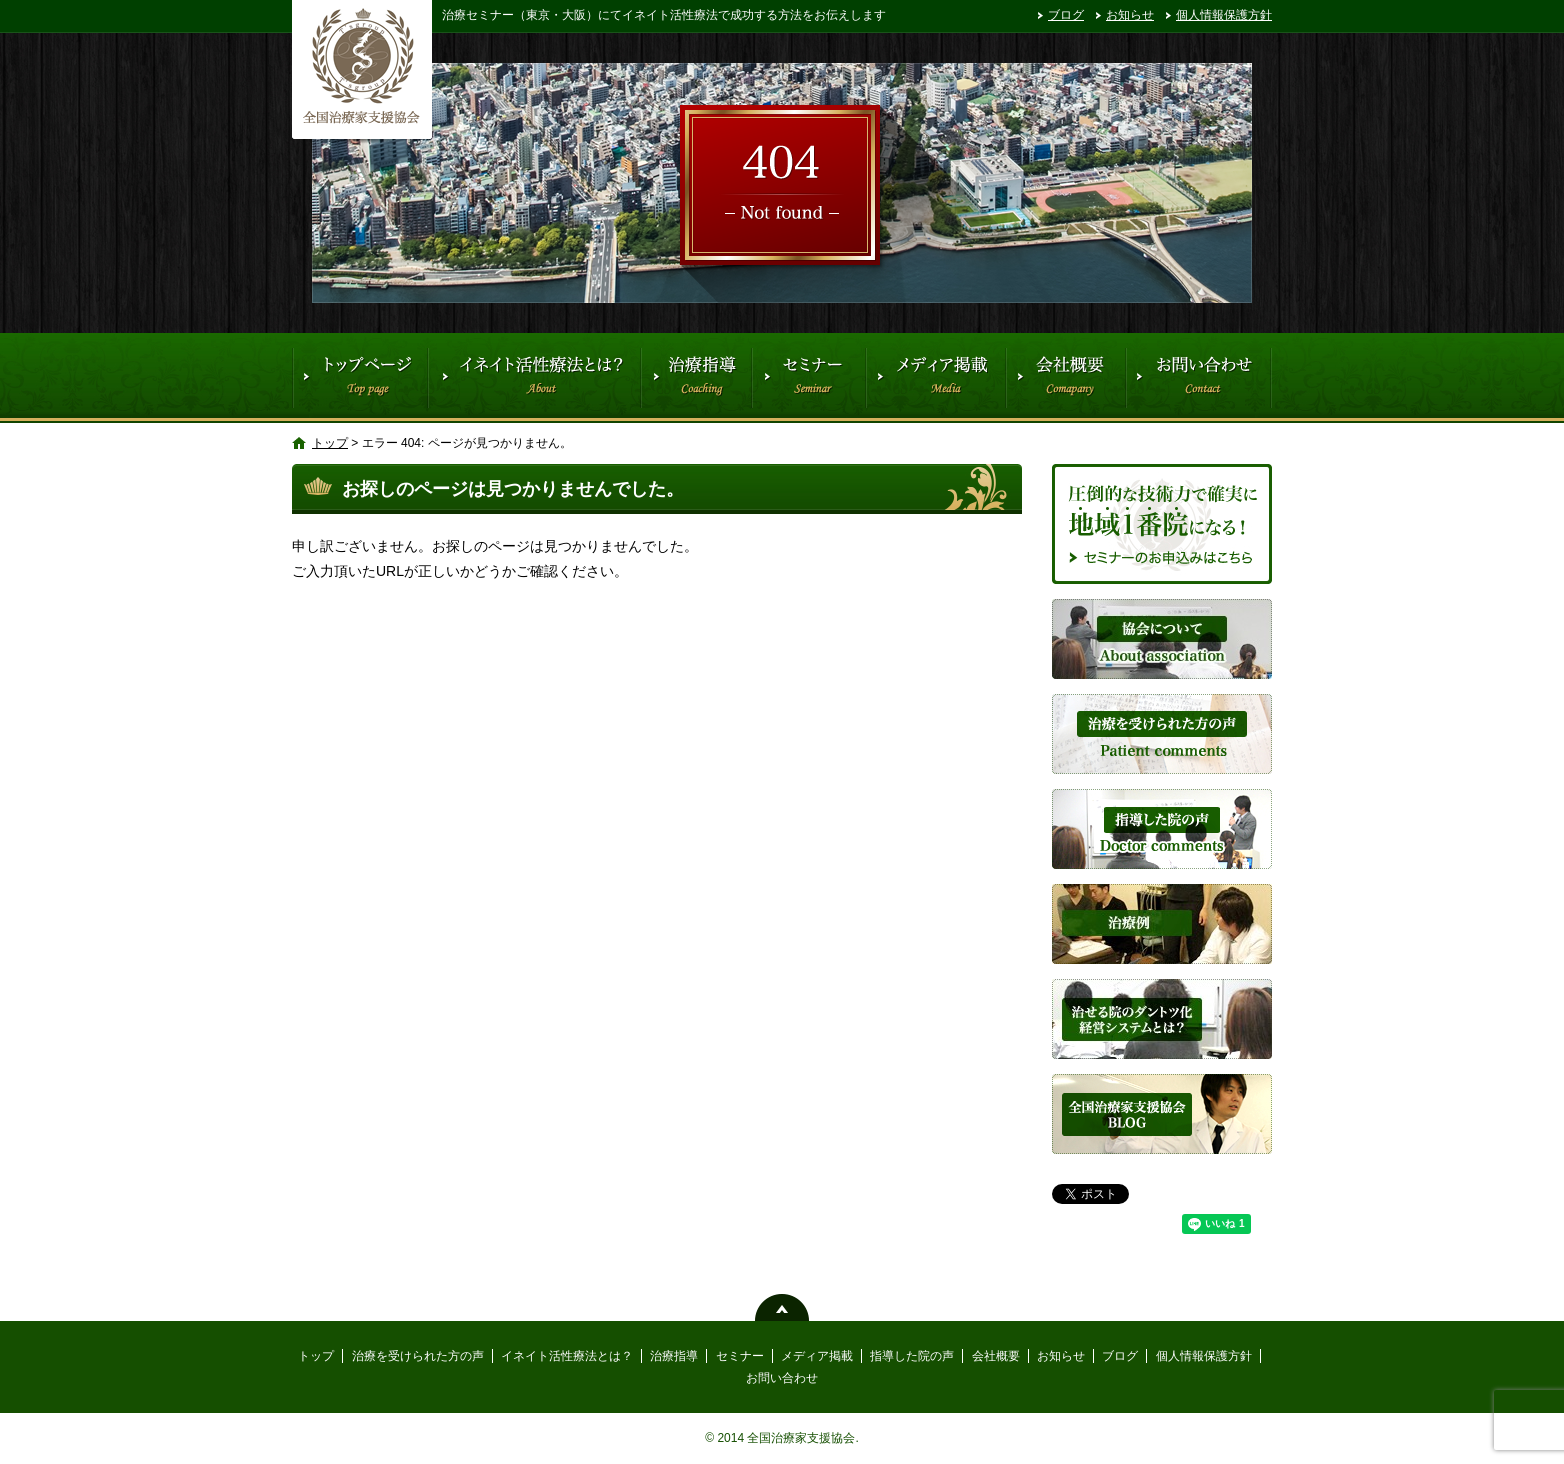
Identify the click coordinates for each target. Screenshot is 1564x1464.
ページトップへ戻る (782, 1307)
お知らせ (1130, 15)
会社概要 (1065, 378)
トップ (360, 378)
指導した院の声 (912, 1356)
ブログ (1066, 15)
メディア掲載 (935, 378)
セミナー (808, 378)
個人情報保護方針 (1224, 15)
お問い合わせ (1199, 378)
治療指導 (696, 378)
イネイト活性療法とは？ (534, 378)
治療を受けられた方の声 (418, 1356)
